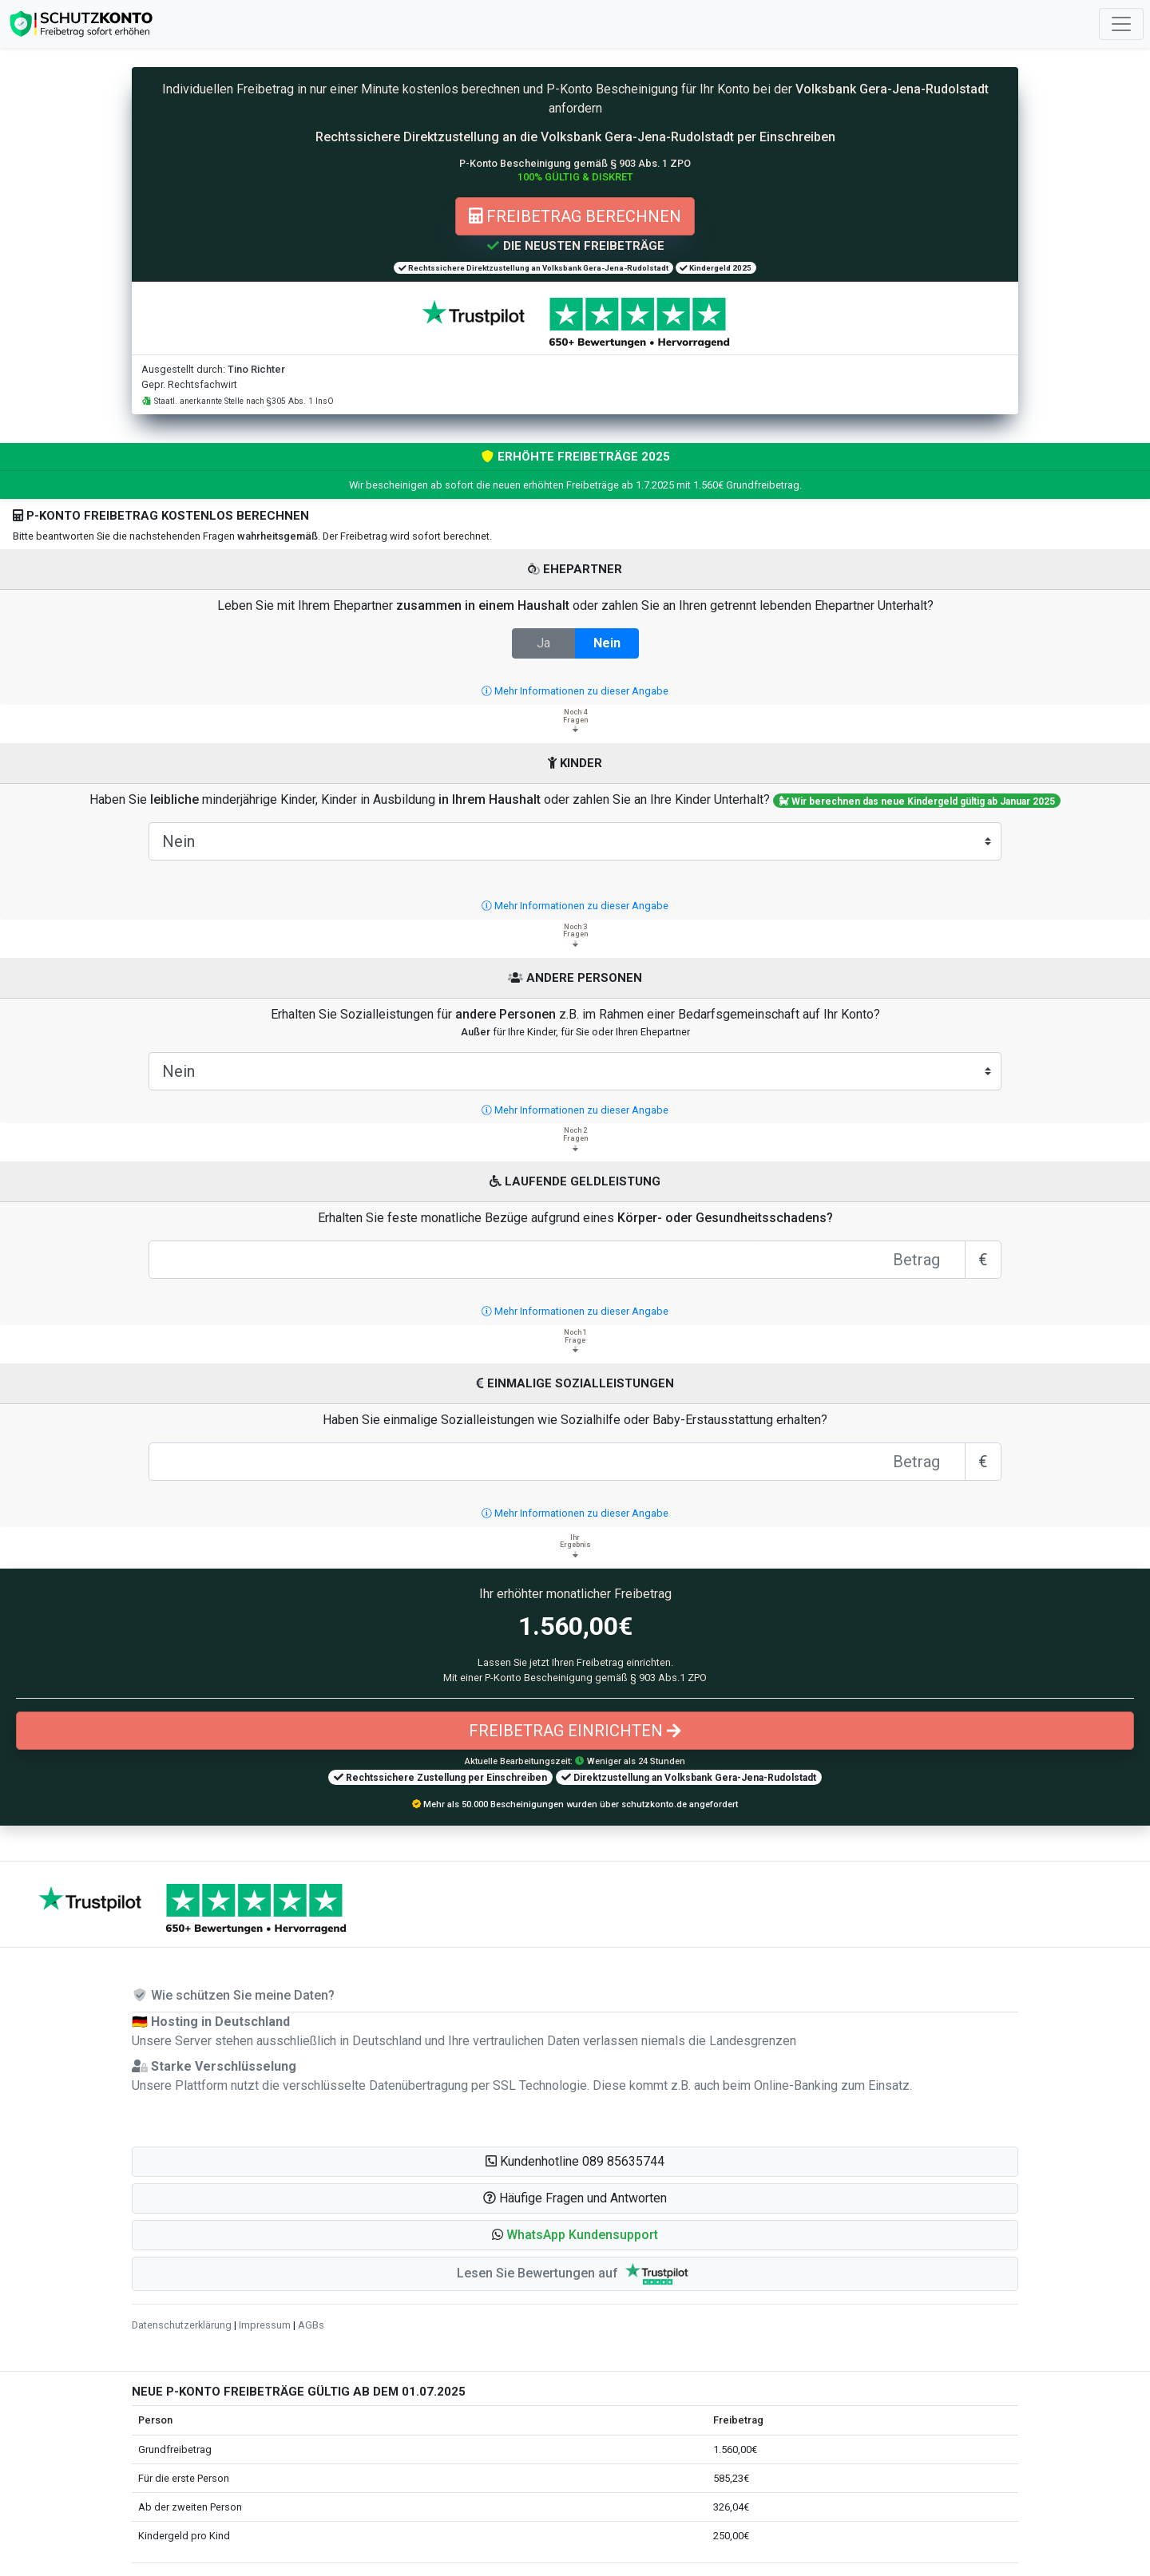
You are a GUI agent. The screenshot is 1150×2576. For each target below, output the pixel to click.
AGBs (311, 2325)
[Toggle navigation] (1121, 24)
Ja (543, 642)
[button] (575, 2235)
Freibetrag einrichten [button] (575, 1730)
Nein (607, 642)
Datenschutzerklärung (182, 2325)
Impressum (265, 2325)
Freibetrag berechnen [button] (575, 216)
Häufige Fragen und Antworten (575, 2198)
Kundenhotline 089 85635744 (575, 2161)
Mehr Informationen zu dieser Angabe (575, 691)
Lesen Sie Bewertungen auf (575, 2273)
